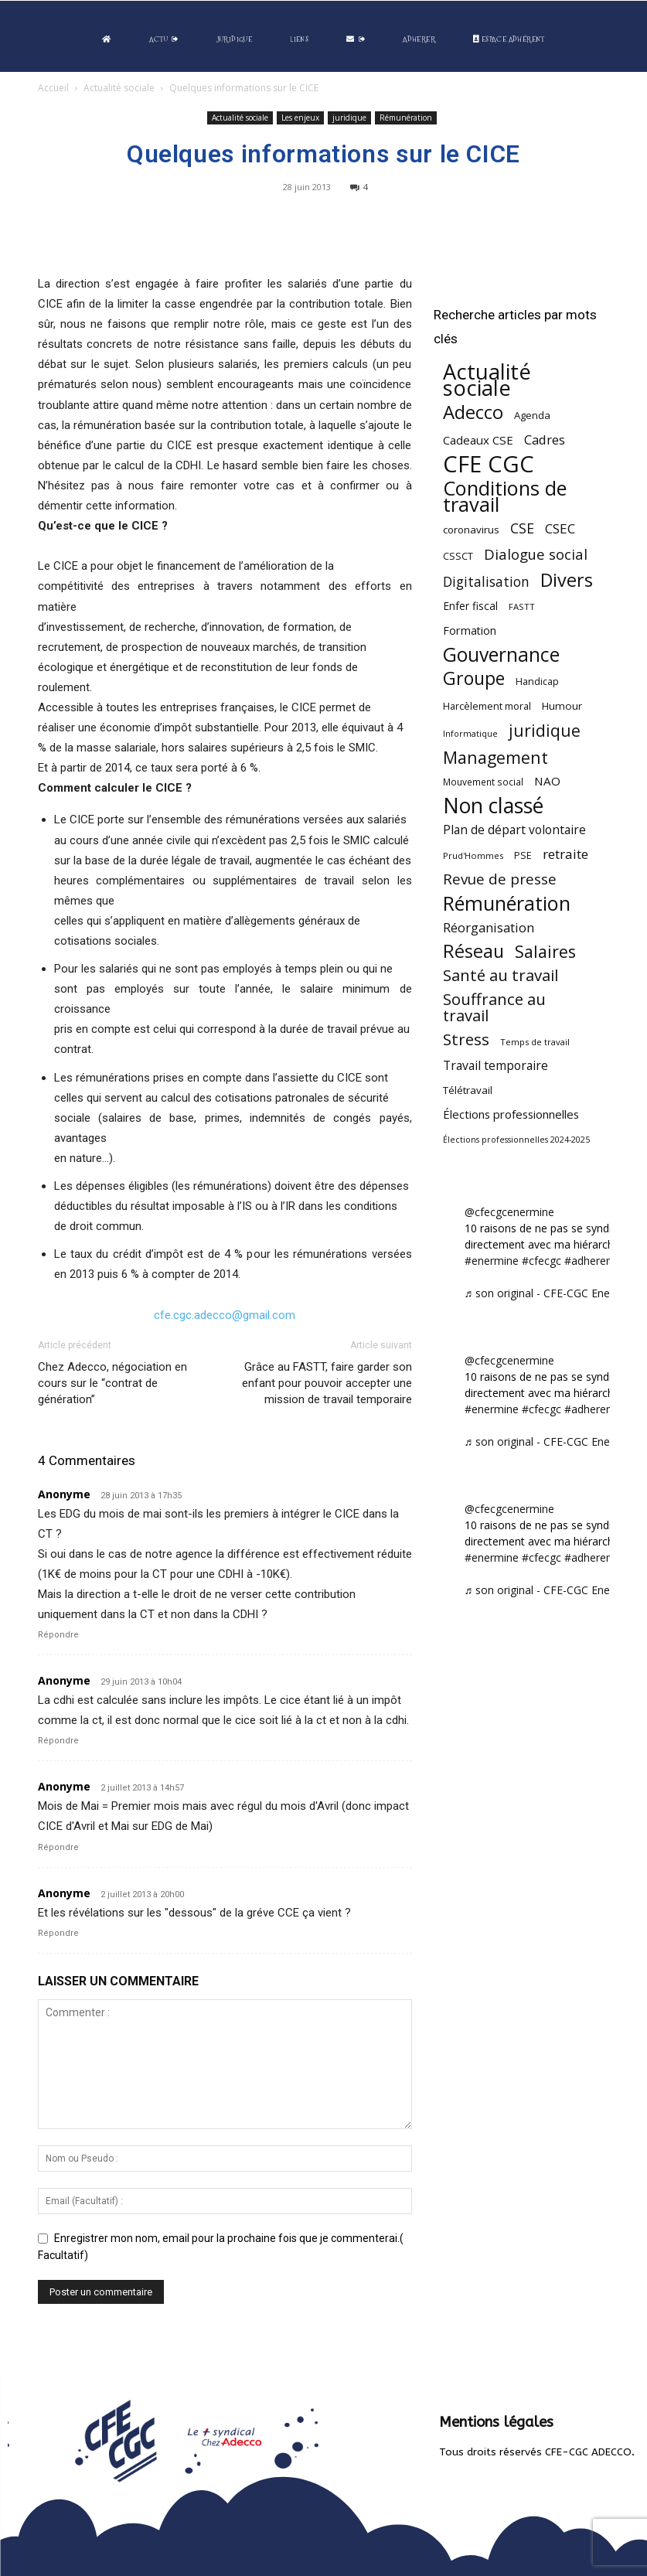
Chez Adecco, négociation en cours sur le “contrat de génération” (112, 1383)
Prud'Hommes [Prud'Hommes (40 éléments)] (473, 855)
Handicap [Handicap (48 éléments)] (537, 681)
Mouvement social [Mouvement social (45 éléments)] (483, 781)
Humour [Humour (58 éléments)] (562, 706)
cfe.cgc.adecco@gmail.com (224, 1315)
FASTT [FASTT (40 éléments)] (522, 606)
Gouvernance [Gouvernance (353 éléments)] (501, 654)
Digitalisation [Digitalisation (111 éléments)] (486, 582)
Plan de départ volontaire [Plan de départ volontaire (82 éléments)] (514, 830)
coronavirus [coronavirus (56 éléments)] (471, 530)
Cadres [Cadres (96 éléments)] (544, 439)
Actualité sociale (119, 87)
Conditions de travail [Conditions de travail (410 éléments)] (505, 496)
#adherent (590, 1260)
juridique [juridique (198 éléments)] (545, 730)
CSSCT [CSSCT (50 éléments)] (458, 556)
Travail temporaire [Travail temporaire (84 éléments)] (495, 1066)
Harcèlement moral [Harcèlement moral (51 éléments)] (487, 706)
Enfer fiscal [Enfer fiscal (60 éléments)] (470, 605)
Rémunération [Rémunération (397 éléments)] (506, 903)
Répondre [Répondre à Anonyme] (58, 1635)
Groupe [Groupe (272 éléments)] (474, 678)
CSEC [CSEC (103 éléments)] (560, 528)
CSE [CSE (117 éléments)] (522, 528)
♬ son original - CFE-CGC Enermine (552, 1293)
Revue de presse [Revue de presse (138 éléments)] (500, 879)
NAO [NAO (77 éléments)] (547, 781)
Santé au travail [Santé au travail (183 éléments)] (500, 975)
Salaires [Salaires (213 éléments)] (545, 951)
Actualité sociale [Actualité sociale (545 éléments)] (487, 379)
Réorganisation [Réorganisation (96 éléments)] (488, 927)
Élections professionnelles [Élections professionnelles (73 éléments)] (511, 1114)
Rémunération (406, 117)
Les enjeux (300, 117)
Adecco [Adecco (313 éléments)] (473, 412)
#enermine (492, 1260)
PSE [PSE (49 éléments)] (523, 855)
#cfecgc (541, 1260)
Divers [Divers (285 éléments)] (566, 580)
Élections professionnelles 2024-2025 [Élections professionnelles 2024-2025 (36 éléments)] (516, 1139)
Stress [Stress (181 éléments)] (466, 1039)
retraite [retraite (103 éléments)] (565, 854)
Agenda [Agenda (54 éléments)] (532, 415)
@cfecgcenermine (509, 1212)
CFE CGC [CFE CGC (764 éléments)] (488, 464)
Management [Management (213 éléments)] (495, 757)
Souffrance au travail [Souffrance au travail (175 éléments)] (494, 1007)
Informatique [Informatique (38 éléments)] (470, 733)
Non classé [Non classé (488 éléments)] (493, 806)
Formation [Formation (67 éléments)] (469, 630)
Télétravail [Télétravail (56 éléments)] (467, 1090)
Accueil (53, 87)
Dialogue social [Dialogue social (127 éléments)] (535, 554)
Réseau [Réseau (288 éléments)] (473, 951)
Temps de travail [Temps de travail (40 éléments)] (535, 1042)
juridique (349, 117)
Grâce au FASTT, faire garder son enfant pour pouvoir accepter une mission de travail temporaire (327, 1383)
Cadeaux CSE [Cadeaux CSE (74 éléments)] (478, 440)
